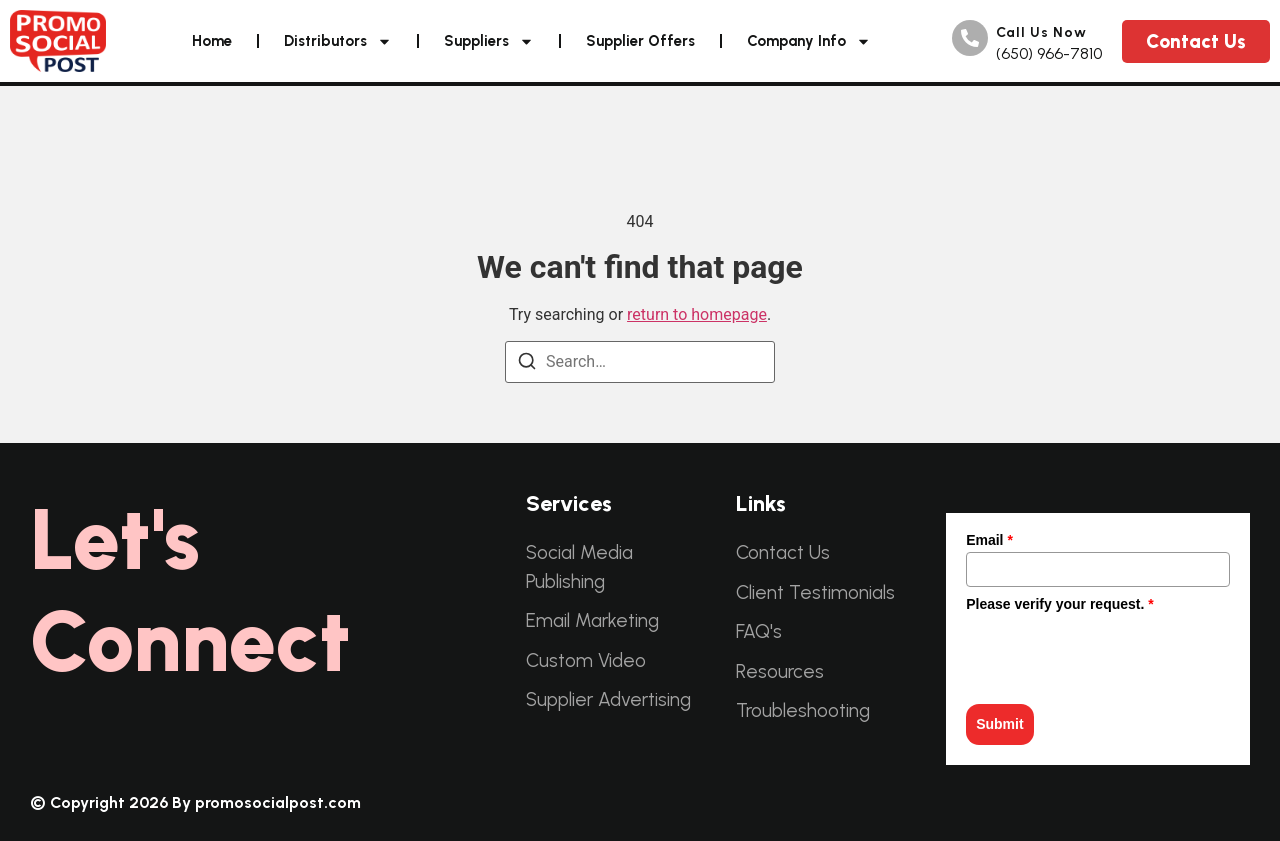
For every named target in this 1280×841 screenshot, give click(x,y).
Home (212, 41)
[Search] (527, 361)
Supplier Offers (640, 41)
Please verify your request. (1060, 604)
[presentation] (1118, 655)
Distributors (338, 41)
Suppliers (489, 41)
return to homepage (697, 314)
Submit (999, 724)
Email (989, 540)
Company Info (809, 41)
